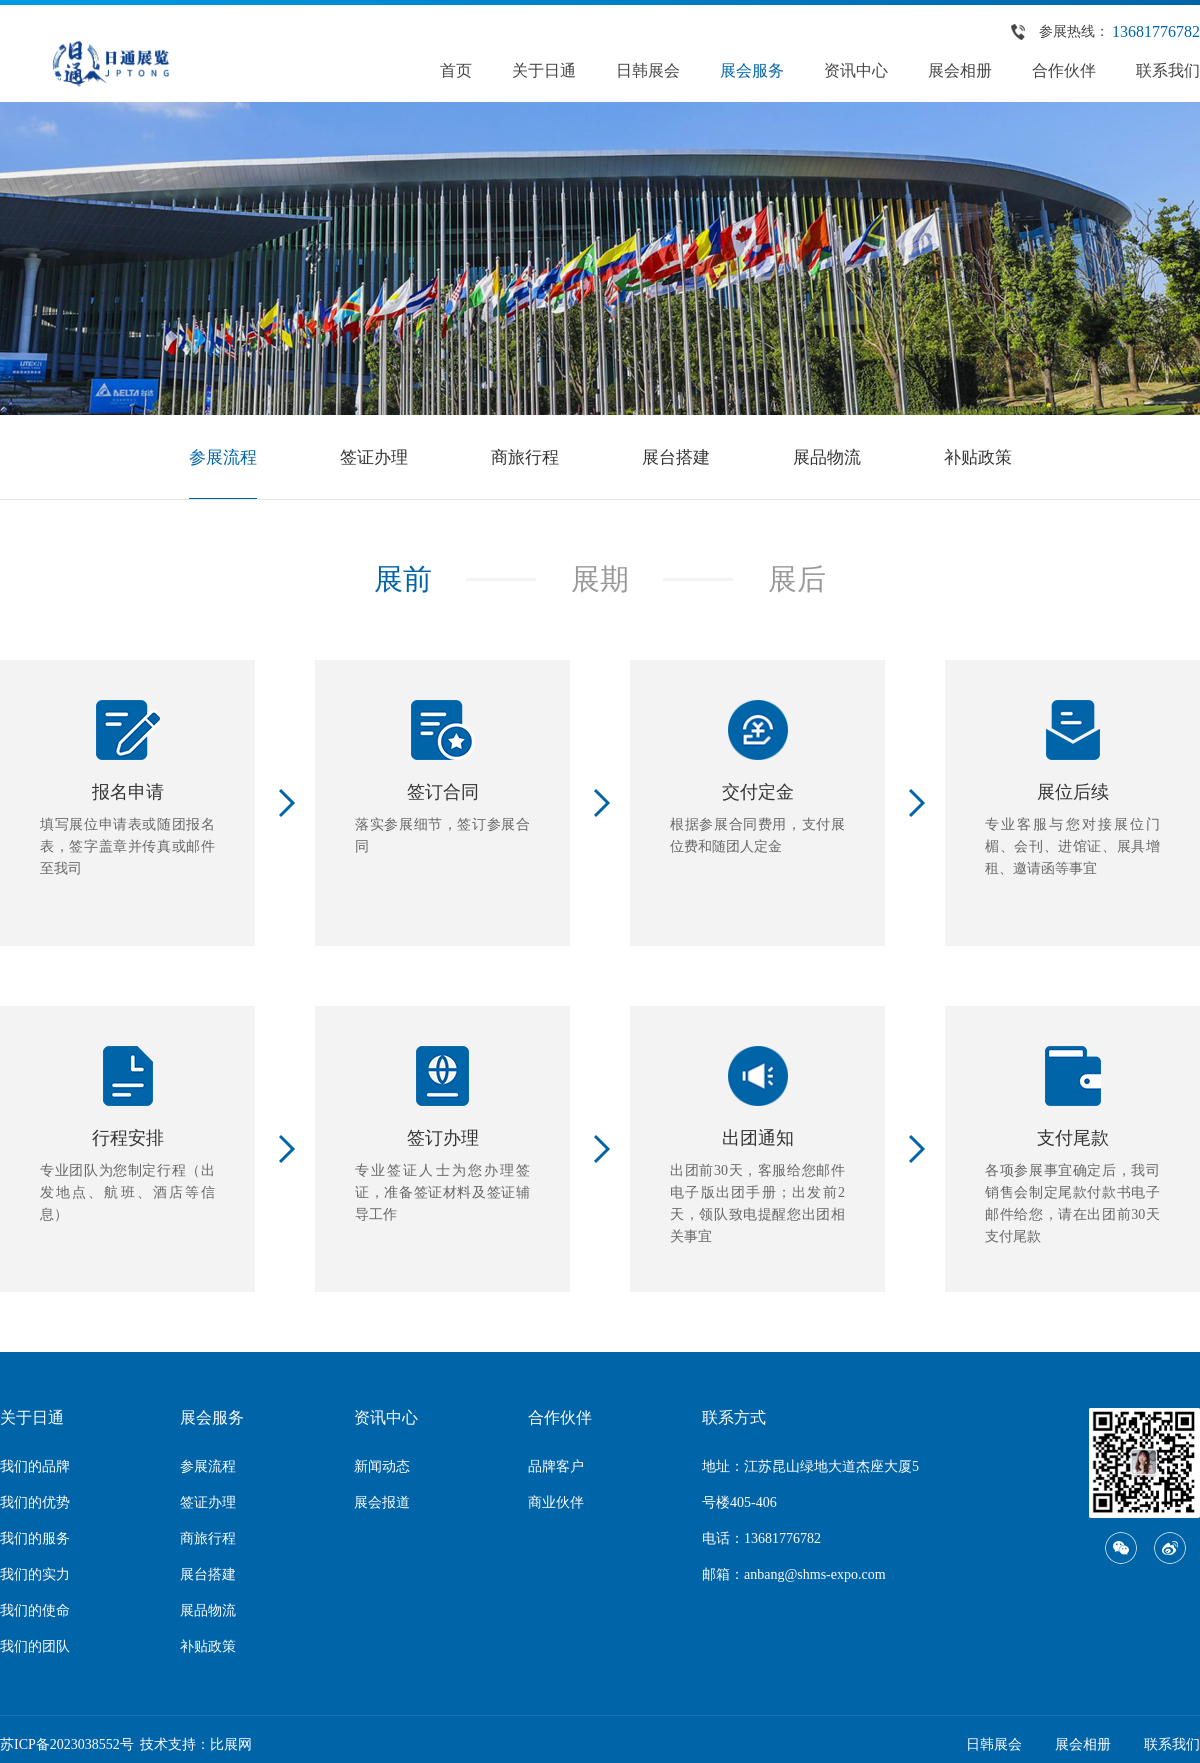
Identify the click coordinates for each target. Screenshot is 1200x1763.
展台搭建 (678, 457)
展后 (799, 579)
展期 (600, 579)
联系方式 (734, 1418)
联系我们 (1168, 70)
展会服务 (752, 70)
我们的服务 (35, 1539)
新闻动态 (382, 1467)
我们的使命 (35, 1611)
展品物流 (833, 457)
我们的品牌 (35, 1467)
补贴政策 (988, 457)
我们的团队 (35, 1647)
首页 (456, 70)
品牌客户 (556, 1467)
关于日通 (544, 70)
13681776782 (1156, 31)
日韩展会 (648, 70)
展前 (401, 579)
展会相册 (960, 70)
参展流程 (213, 457)
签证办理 (368, 457)
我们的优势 (35, 1503)
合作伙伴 (1064, 70)
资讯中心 (856, 70)
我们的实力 (35, 1575)
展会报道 (382, 1503)
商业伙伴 (556, 1503)
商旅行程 (523, 457)
